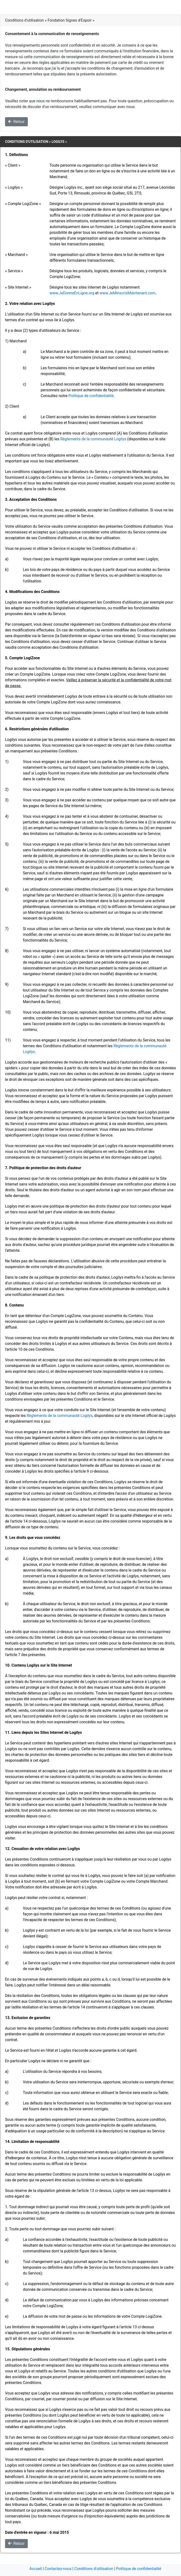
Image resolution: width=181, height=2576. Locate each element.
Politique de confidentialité (91, 395)
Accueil (35, 2568)
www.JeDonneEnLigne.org (72, 293)
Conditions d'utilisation (93, 2568)
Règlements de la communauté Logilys (93, 439)
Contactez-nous (58, 2568)
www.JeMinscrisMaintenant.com (127, 293)
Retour (16, 121)
